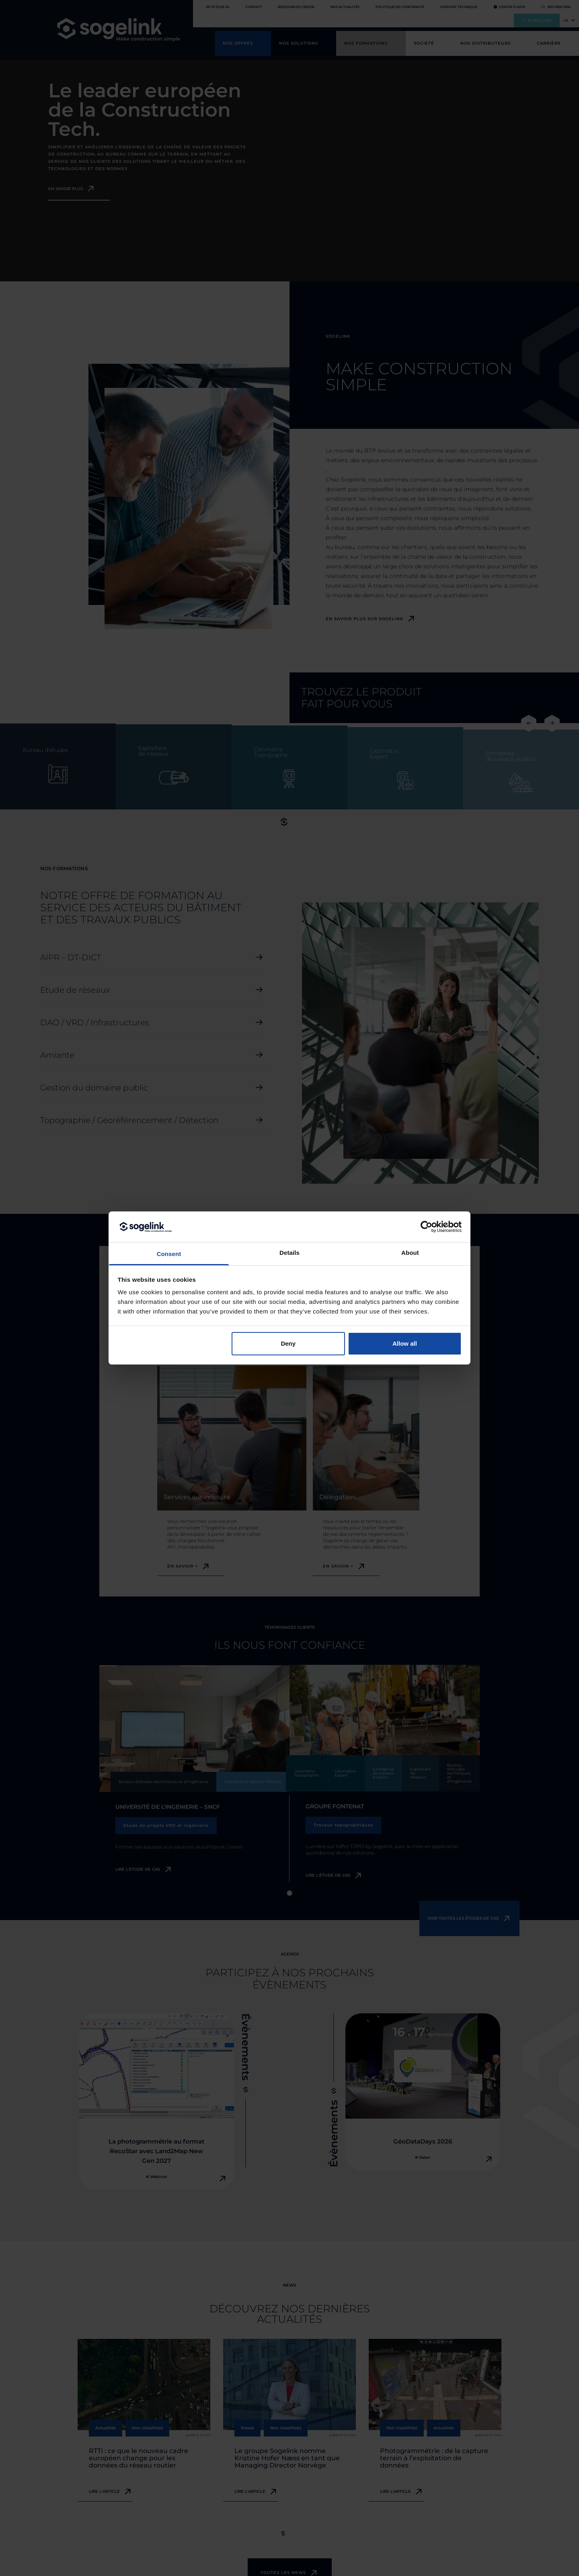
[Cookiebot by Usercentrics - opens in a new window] (426, 1227)
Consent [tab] (169, 1253)
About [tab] (410, 1252)
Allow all (404, 1343)
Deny (288, 1343)
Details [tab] (289, 1252)
